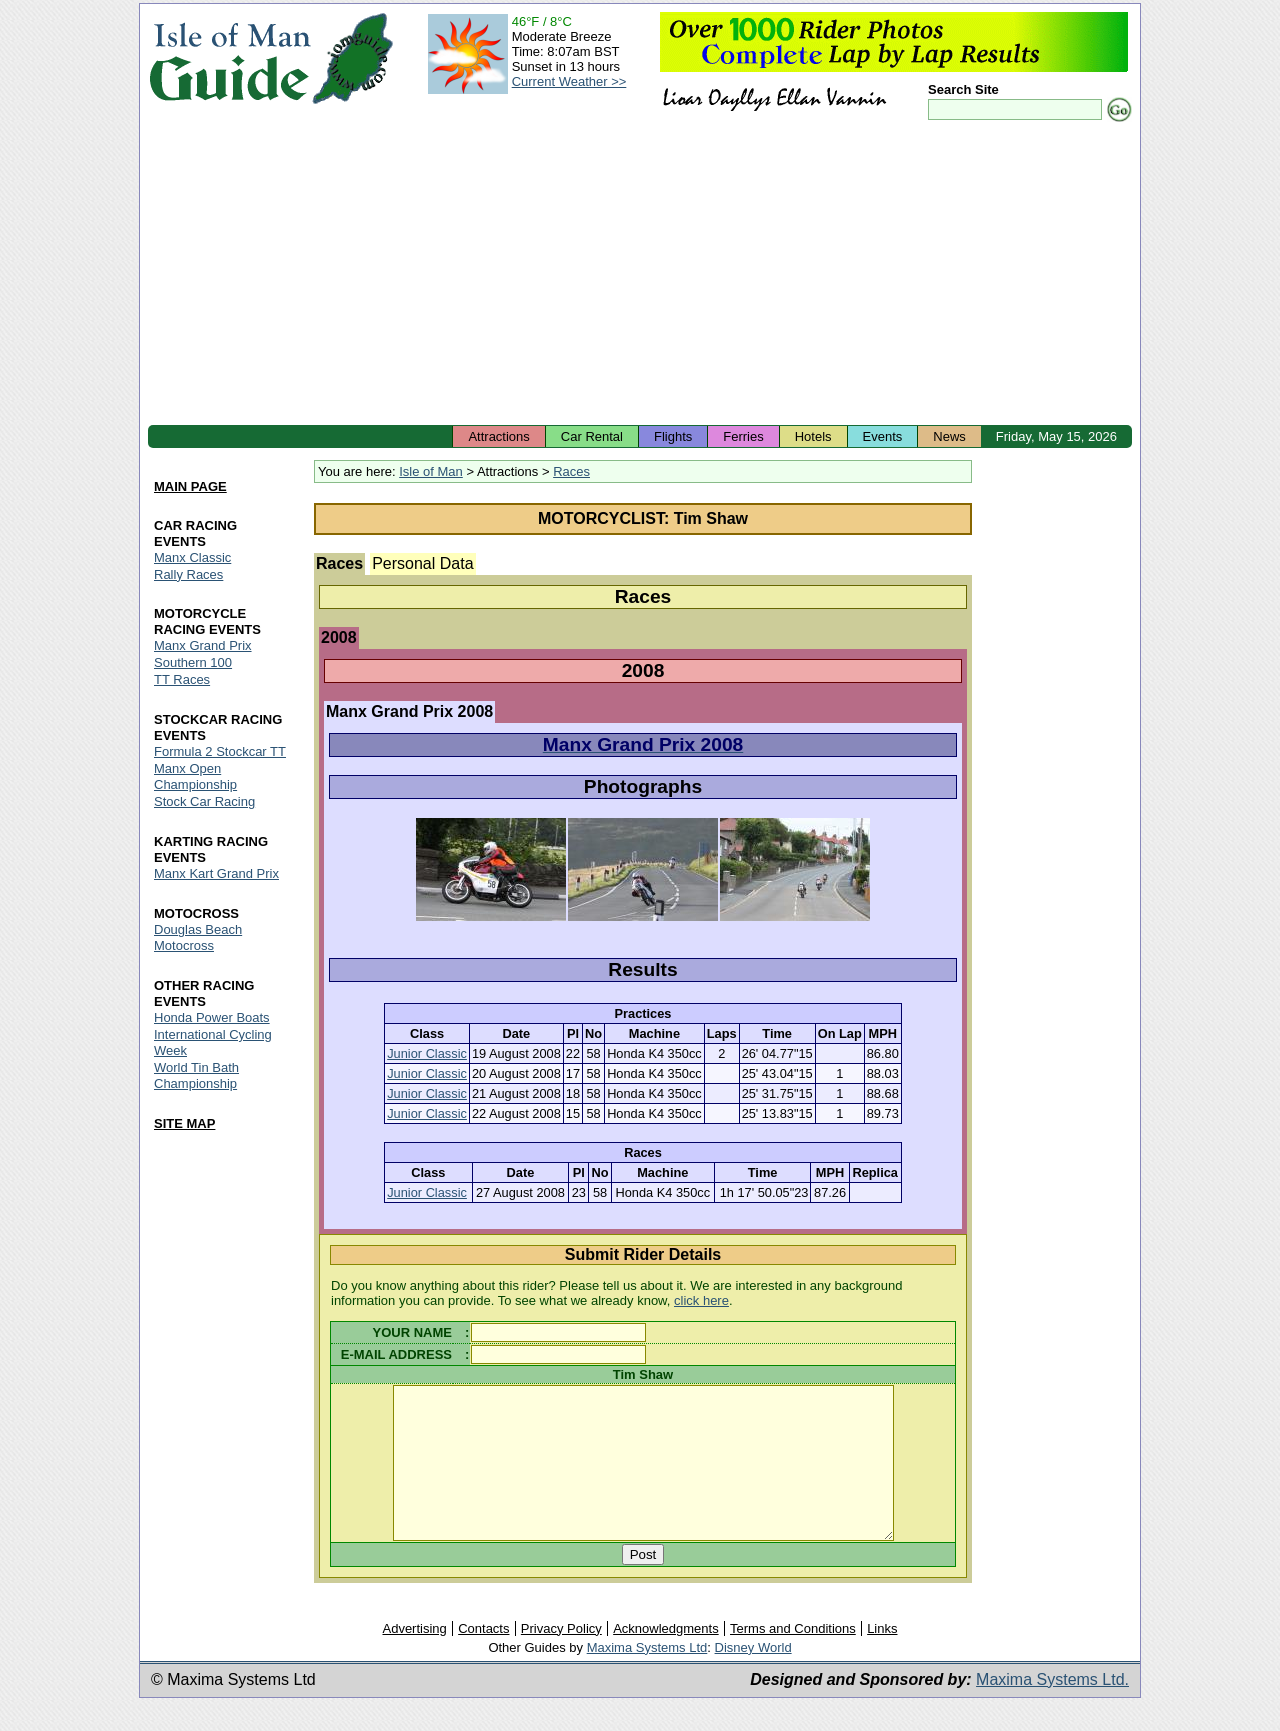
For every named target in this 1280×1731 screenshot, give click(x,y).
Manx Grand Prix (203, 646)
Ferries (743, 436)
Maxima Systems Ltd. (1052, 1709)
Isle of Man (431, 471)
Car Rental (592, 436)
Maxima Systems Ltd (647, 1677)
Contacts (483, 1658)
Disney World (753, 1677)
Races (571, 471)
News (949, 436)
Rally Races (188, 574)
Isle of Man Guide (229, 58)
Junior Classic (427, 1053)
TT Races (182, 680)
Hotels (813, 436)
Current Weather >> (569, 81)
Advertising (414, 1658)
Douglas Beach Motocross (198, 937)
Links (882, 1658)
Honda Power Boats (212, 1017)
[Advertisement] (640, 275)
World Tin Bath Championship (196, 1075)
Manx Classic (192, 557)
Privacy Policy (561, 1658)
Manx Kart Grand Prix (216, 873)
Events (883, 436)
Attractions (498, 436)
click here (701, 1300)
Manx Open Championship (195, 777)
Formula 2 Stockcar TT (220, 752)
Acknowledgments (666, 1658)
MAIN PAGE (190, 486)
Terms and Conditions (793, 1658)
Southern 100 (193, 663)
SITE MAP (184, 1123)
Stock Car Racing (204, 802)
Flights (673, 436)
